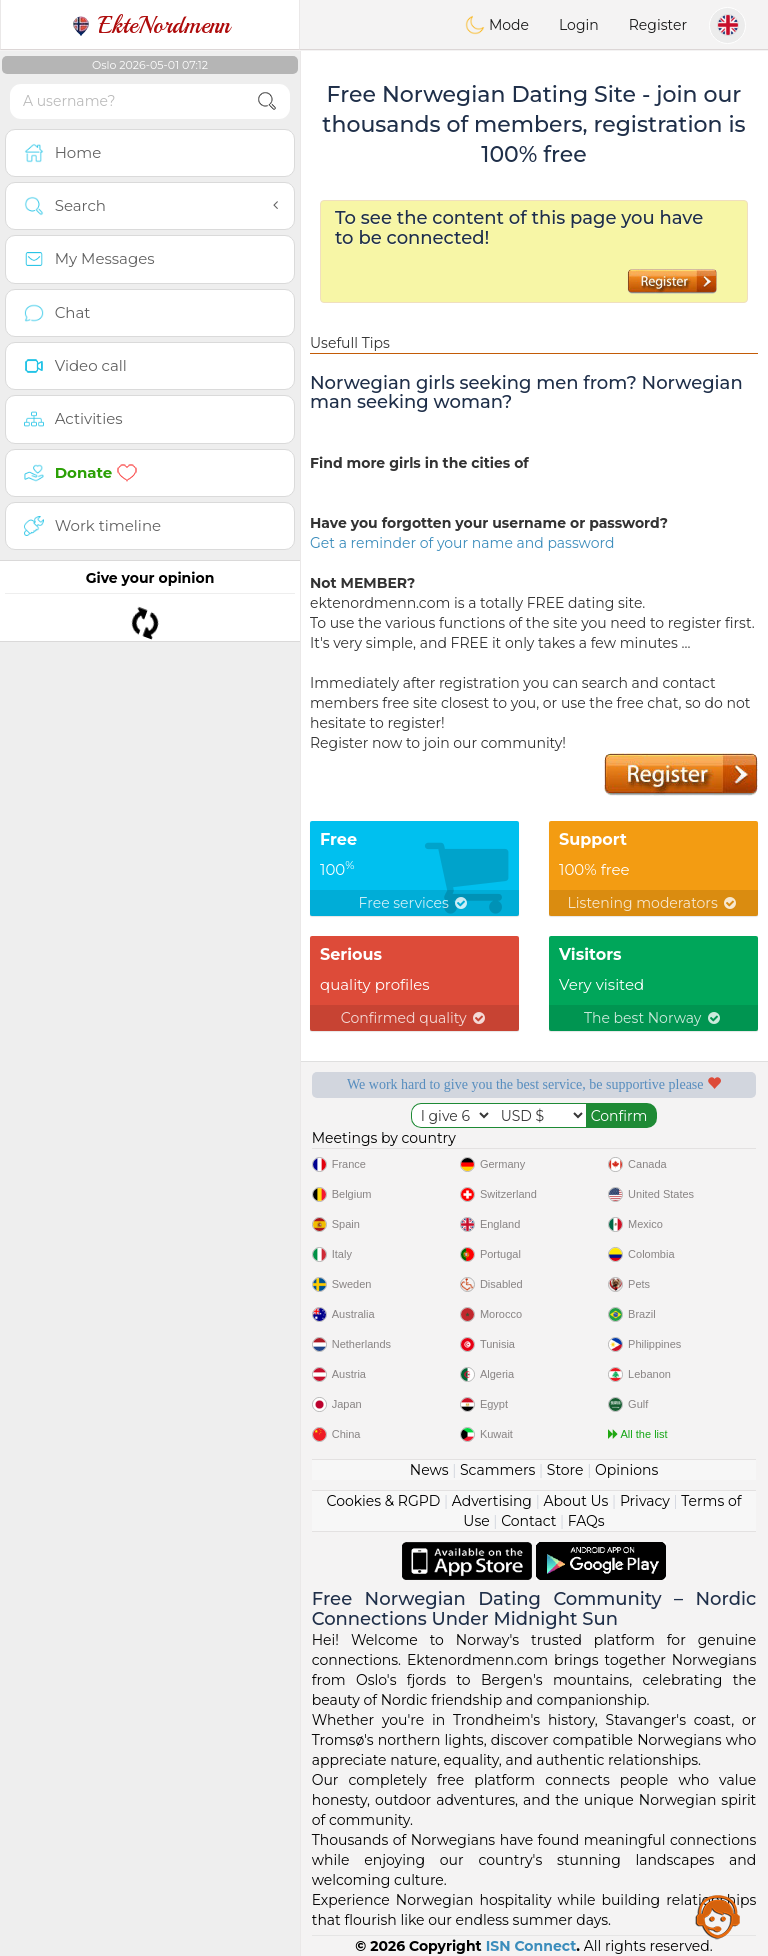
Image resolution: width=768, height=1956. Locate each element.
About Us (575, 1501)
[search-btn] (267, 101)
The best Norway (653, 1018)
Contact (528, 1521)
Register (658, 25)
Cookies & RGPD (384, 1501)
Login (579, 25)
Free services (415, 903)
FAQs (586, 1521)
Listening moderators (654, 903)
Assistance (718, 1916)
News (429, 1470)
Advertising (492, 1501)
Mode (497, 25)
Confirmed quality (414, 1018)
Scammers (497, 1470)
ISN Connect (531, 1946)
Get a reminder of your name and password (462, 543)
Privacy (645, 1501)
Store (565, 1470)
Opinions (626, 1470)
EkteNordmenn (150, 25)
